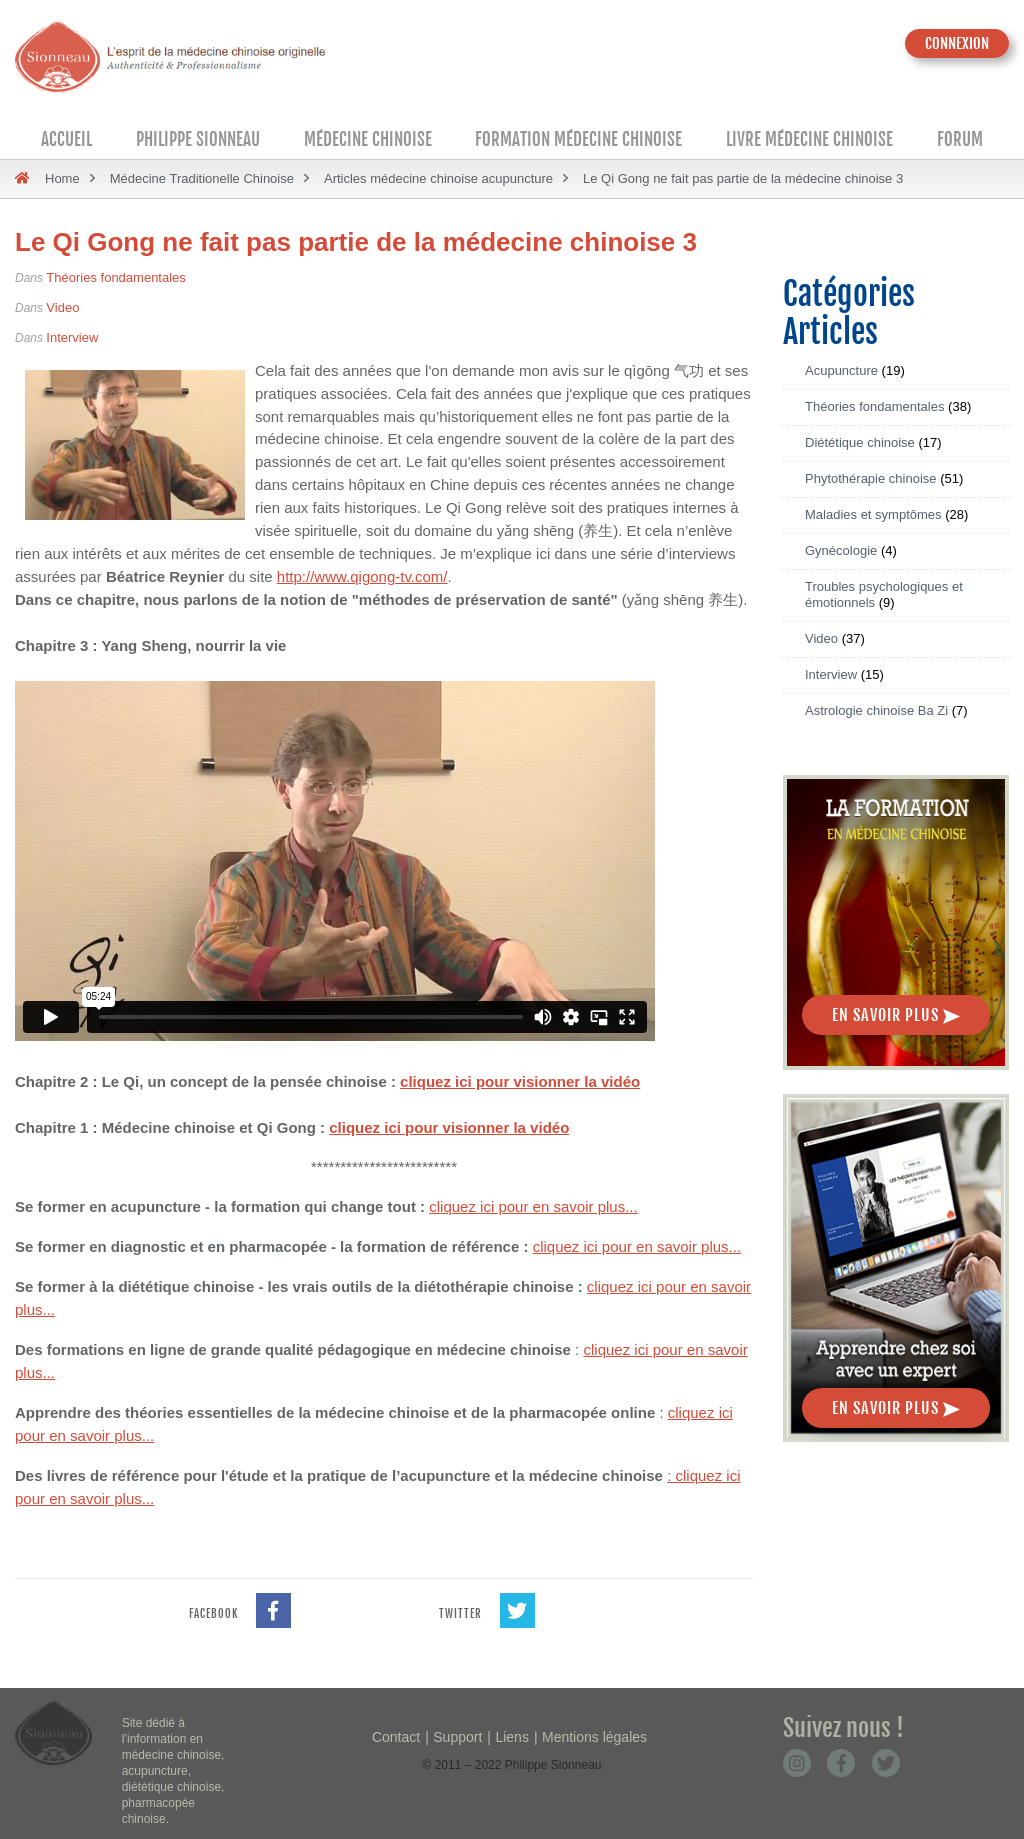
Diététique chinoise (860, 442)
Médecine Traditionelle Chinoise (202, 178)
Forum (960, 139)
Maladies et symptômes (873, 514)
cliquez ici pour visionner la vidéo (520, 1081)
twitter (487, 1599)
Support (457, 1737)
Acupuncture (841, 370)
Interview (72, 337)
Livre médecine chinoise (809, 139)
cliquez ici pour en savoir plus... (533, 1206)
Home (62, 178)
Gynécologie (841, 550)
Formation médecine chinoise (578, 139)
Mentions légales (594, 1737)
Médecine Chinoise (368, 139)
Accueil (66, 139)
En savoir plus (896, 1015)
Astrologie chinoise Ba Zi (876, 710)
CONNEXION (957, 43)
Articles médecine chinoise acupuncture (438, 178)
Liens (511, 1737)
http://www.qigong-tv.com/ (362, 576)
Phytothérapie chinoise (871, 478)
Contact (396, 1737)
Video (62, 307)
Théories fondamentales (115, 277)
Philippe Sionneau (198, 139)
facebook (240, 1599)
